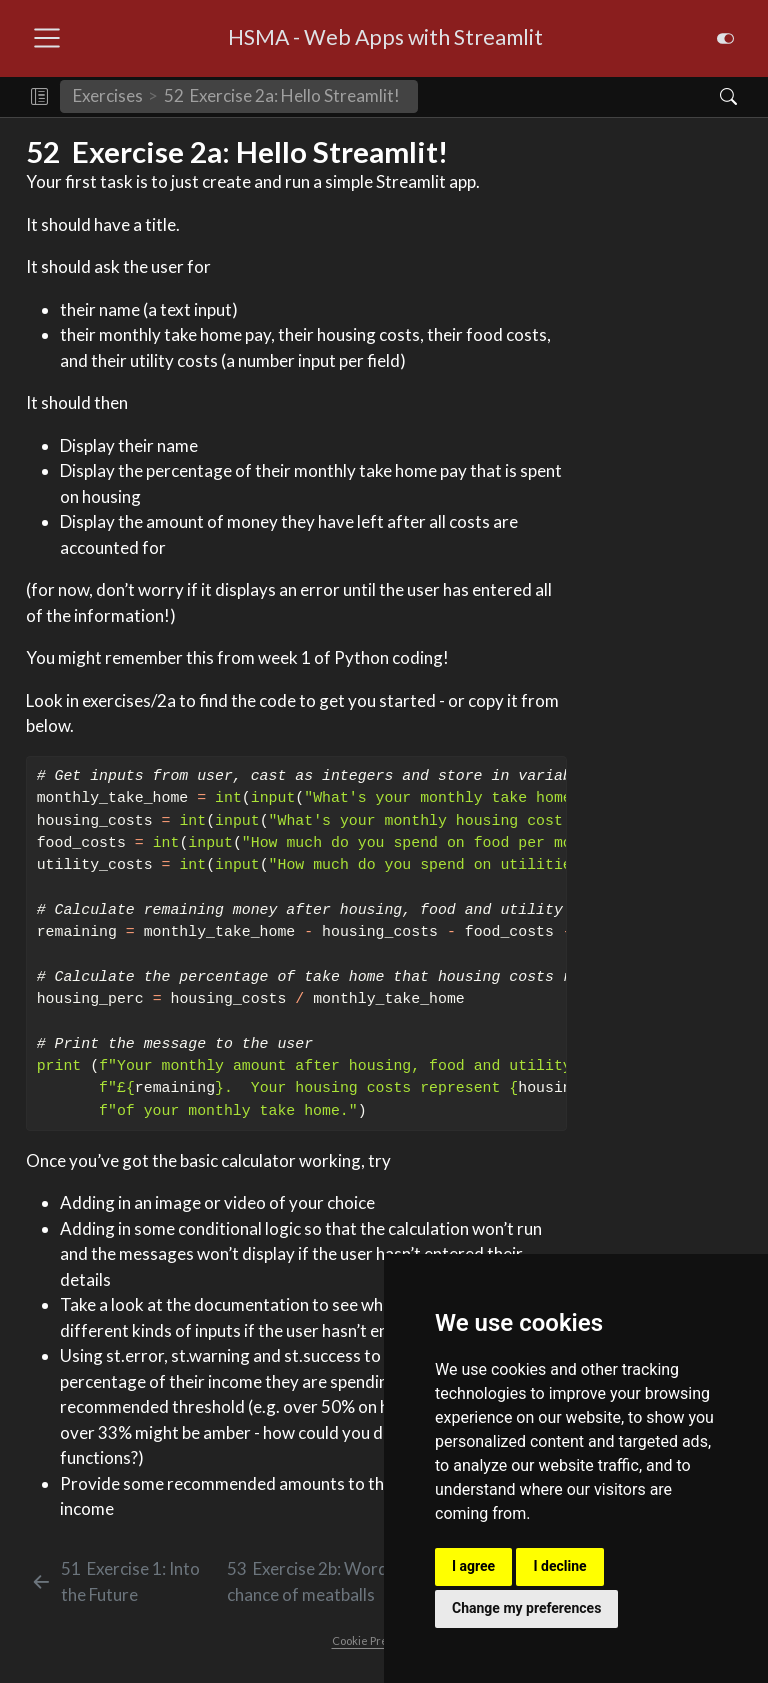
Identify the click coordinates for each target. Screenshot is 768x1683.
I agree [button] (473, 1566)
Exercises (108, 95)
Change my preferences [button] (526, 1608)
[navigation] (560, 97)
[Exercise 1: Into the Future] (125, 1581)
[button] (39, 97)
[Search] (711, 97)
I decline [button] (559, 1566)
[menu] (47, 38)
